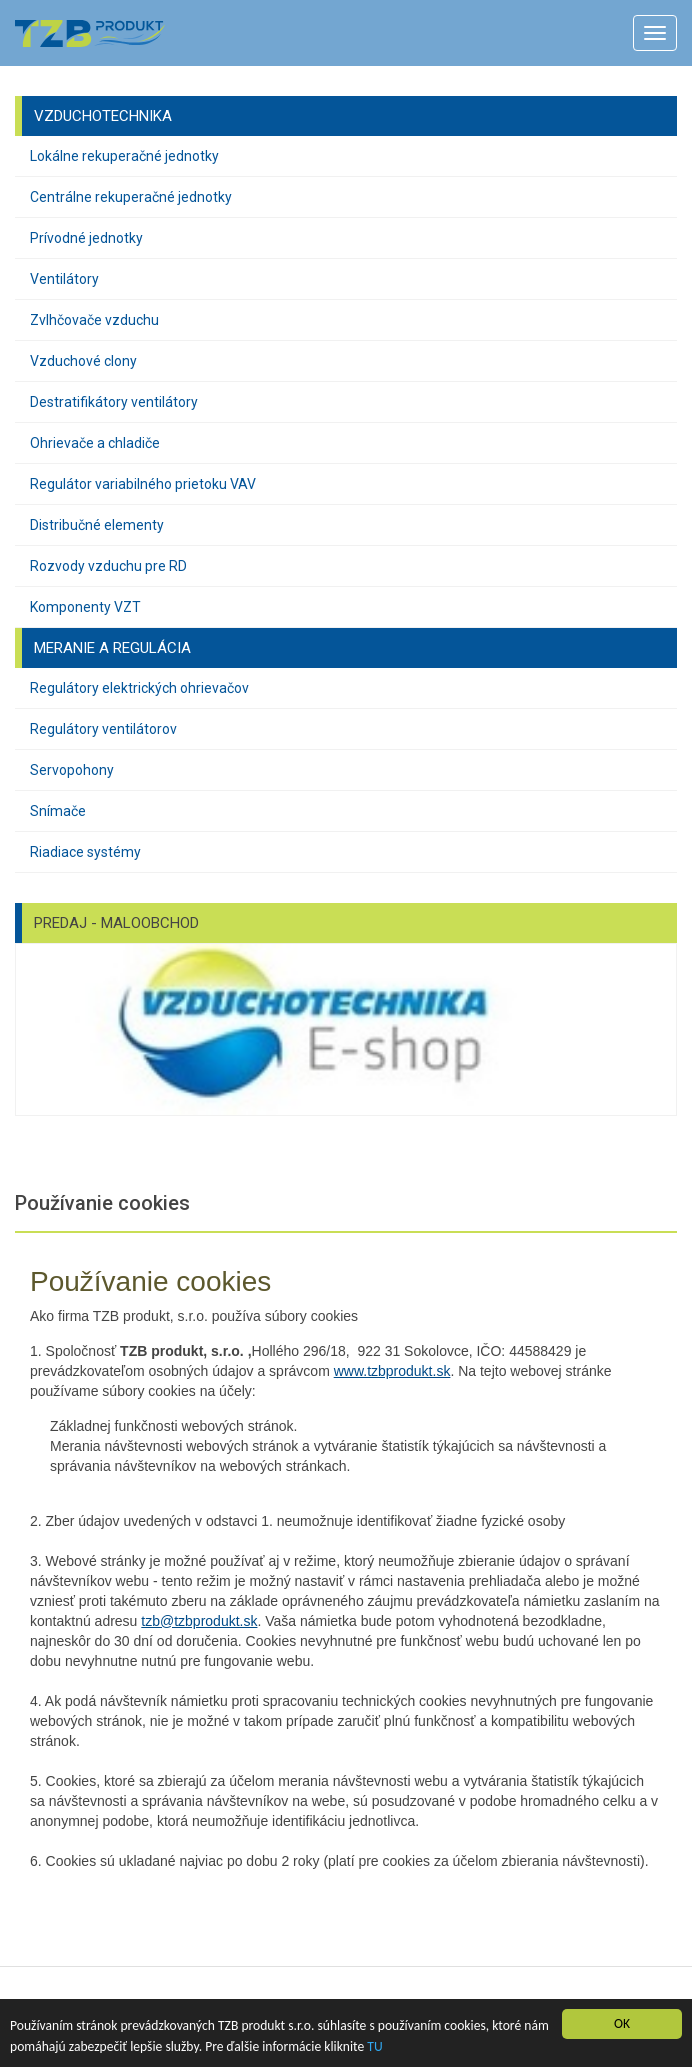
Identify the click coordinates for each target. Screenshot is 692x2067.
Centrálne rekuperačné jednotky (131, 197)
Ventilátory (64, 279)
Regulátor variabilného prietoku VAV (143, 484)
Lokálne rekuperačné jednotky (124, 156)
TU (374, 2046)
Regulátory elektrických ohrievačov (139, 688)
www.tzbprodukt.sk (392, 1371)
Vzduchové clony (83, 361)
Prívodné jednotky (86, 238)
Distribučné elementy (97, 525)
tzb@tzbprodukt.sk (199, 1621)
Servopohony (72, 770)
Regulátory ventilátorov (103, 729)
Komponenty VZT (85, 607)
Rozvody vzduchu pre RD (108, 566)
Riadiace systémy (85, 852)
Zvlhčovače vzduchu (94, 320)
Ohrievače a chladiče (95, 443)
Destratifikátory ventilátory (114, 402)
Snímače (58, 811)
